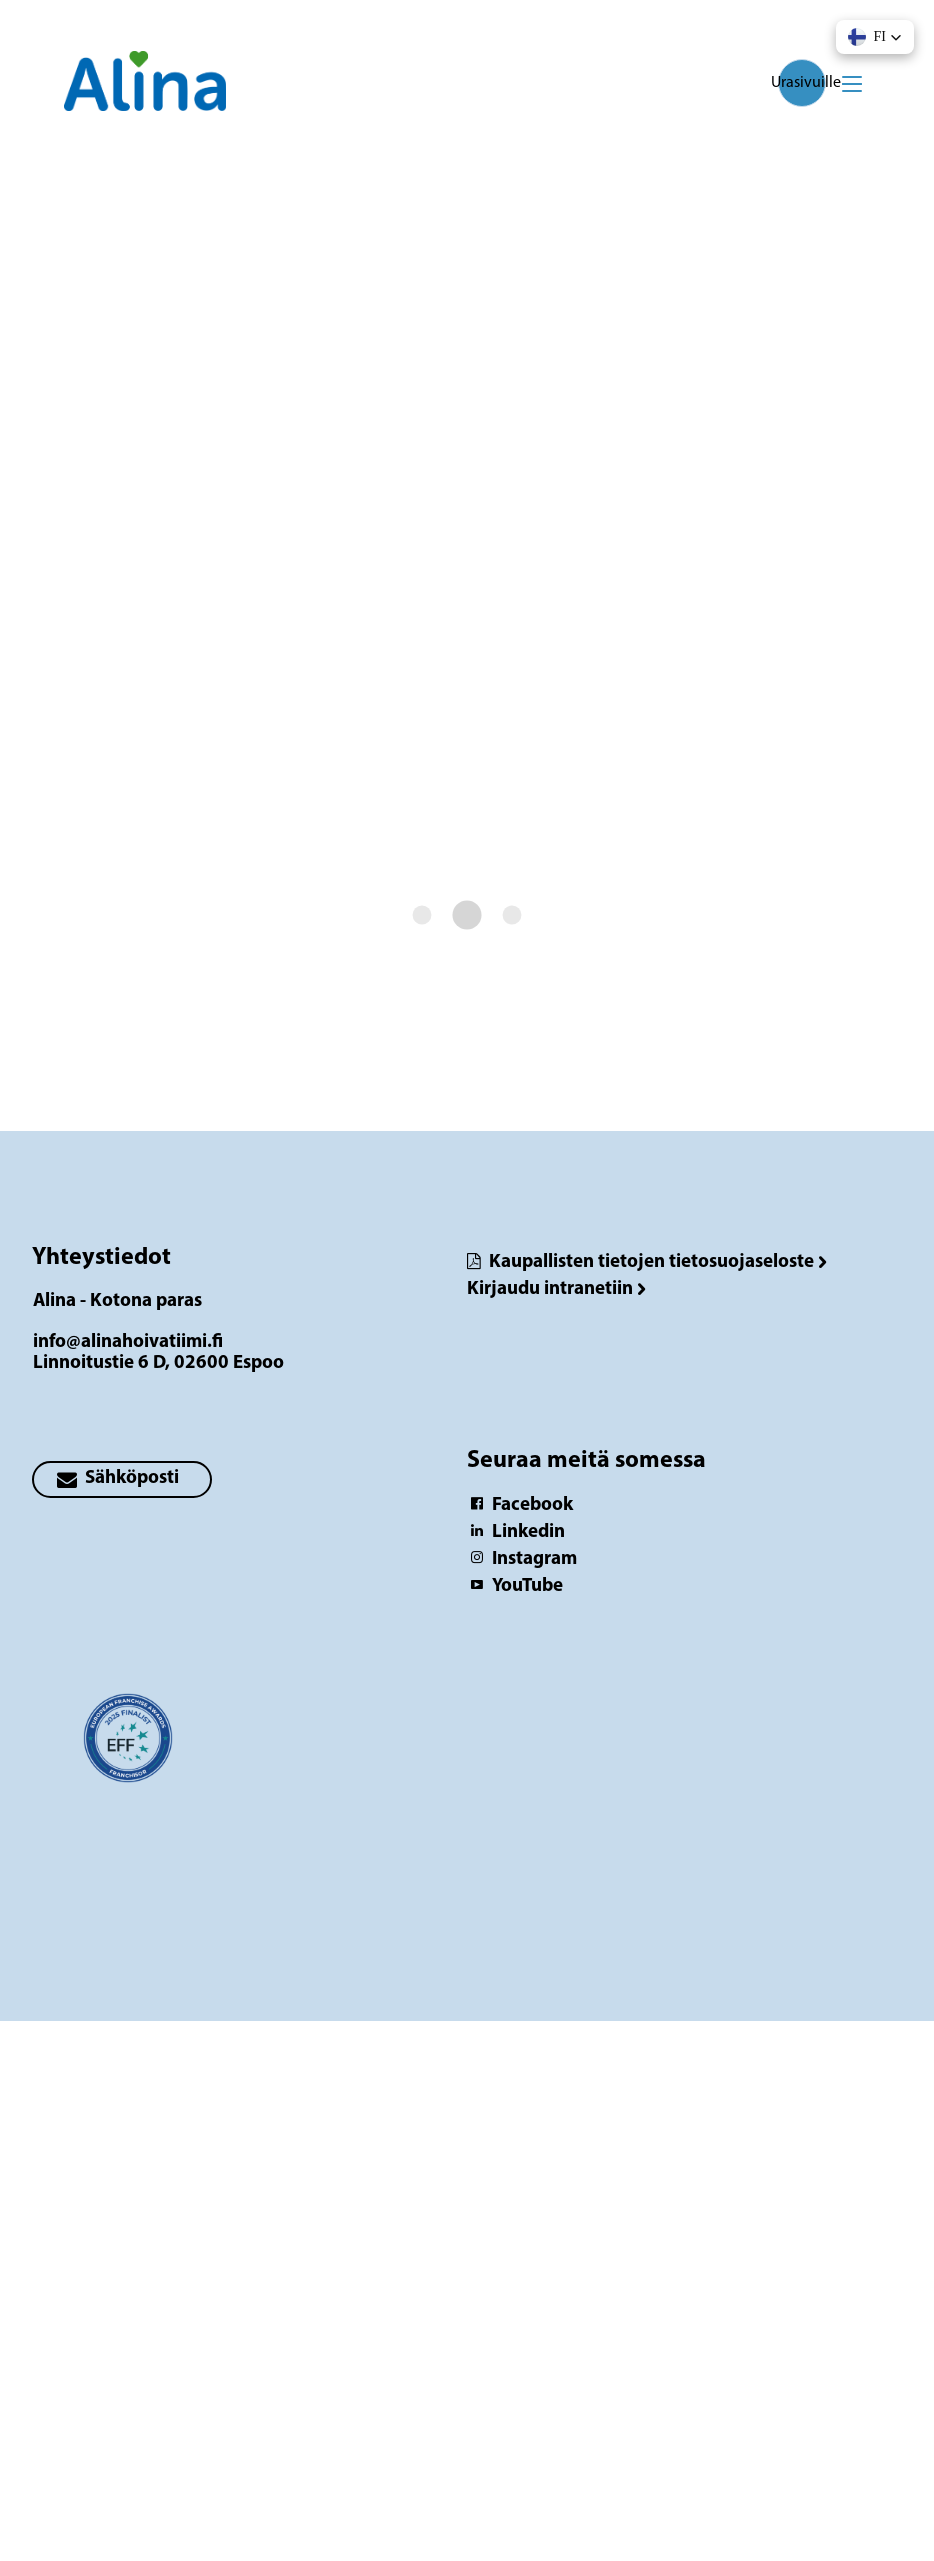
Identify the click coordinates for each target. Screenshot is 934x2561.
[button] (875, 37)
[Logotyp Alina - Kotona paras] (128, 1748)
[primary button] (122, 1479)
